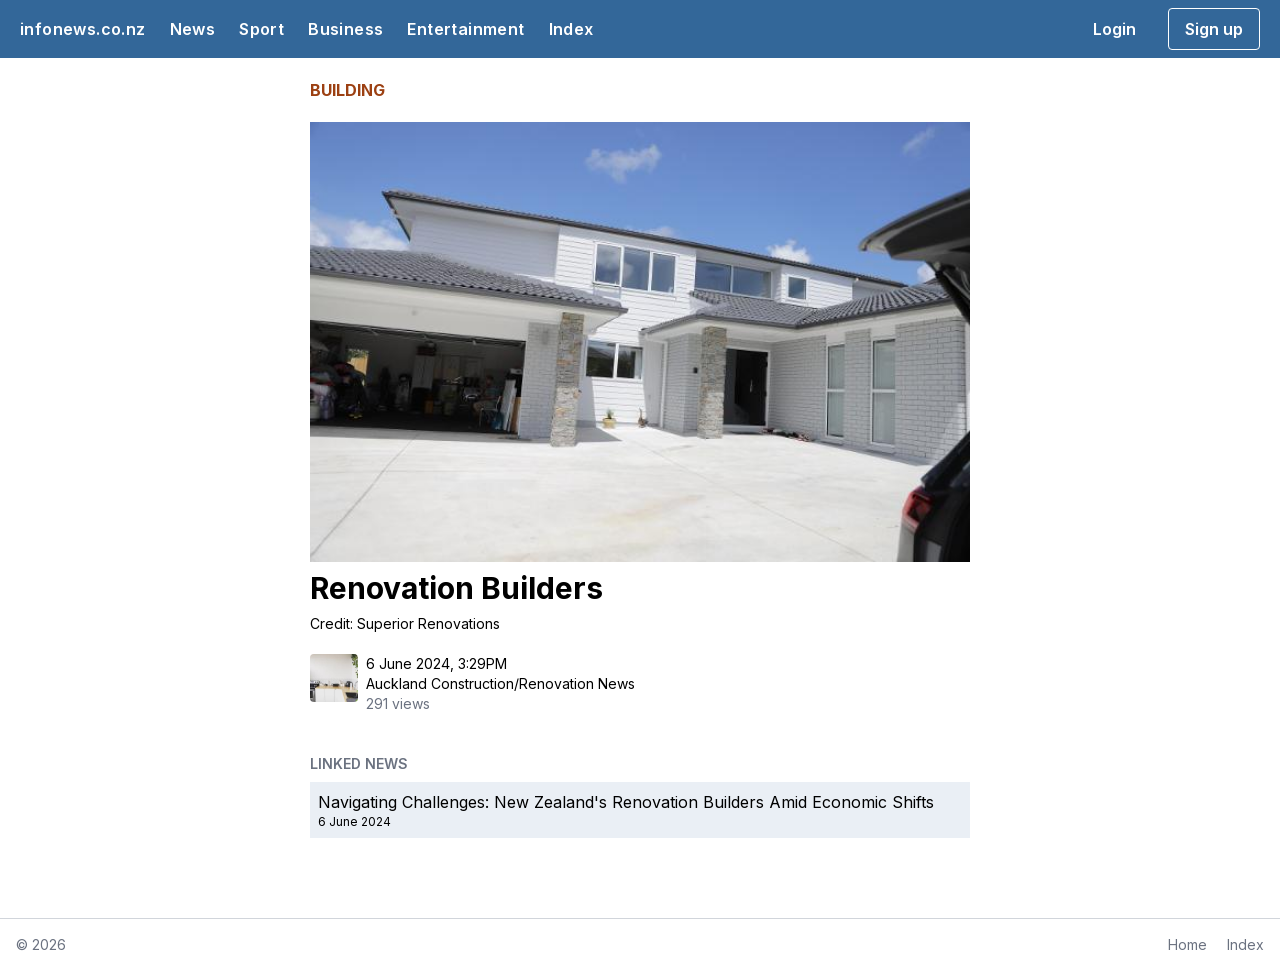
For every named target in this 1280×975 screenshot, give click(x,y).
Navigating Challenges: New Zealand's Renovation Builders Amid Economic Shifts (626, 802)
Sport (261, 29)
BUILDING (347, 90)
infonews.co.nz (83, 29)
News (193, 29)
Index (571, 29)
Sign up (1214, 29)
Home (1187, 944)
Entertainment (465, 29)
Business (345, 29)
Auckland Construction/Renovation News (500, 683)
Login (1114, 29)
